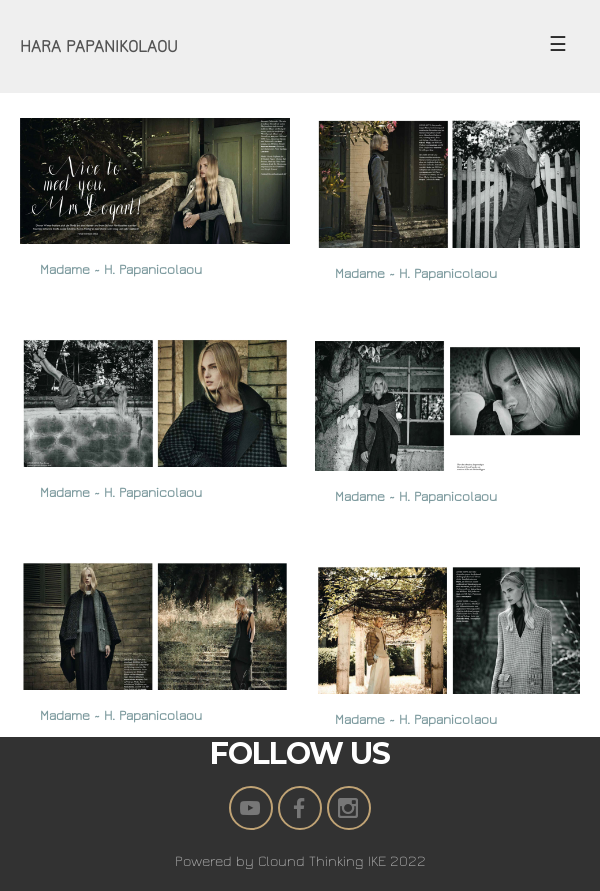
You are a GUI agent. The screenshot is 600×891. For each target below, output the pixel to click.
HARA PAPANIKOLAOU (99, 46)
